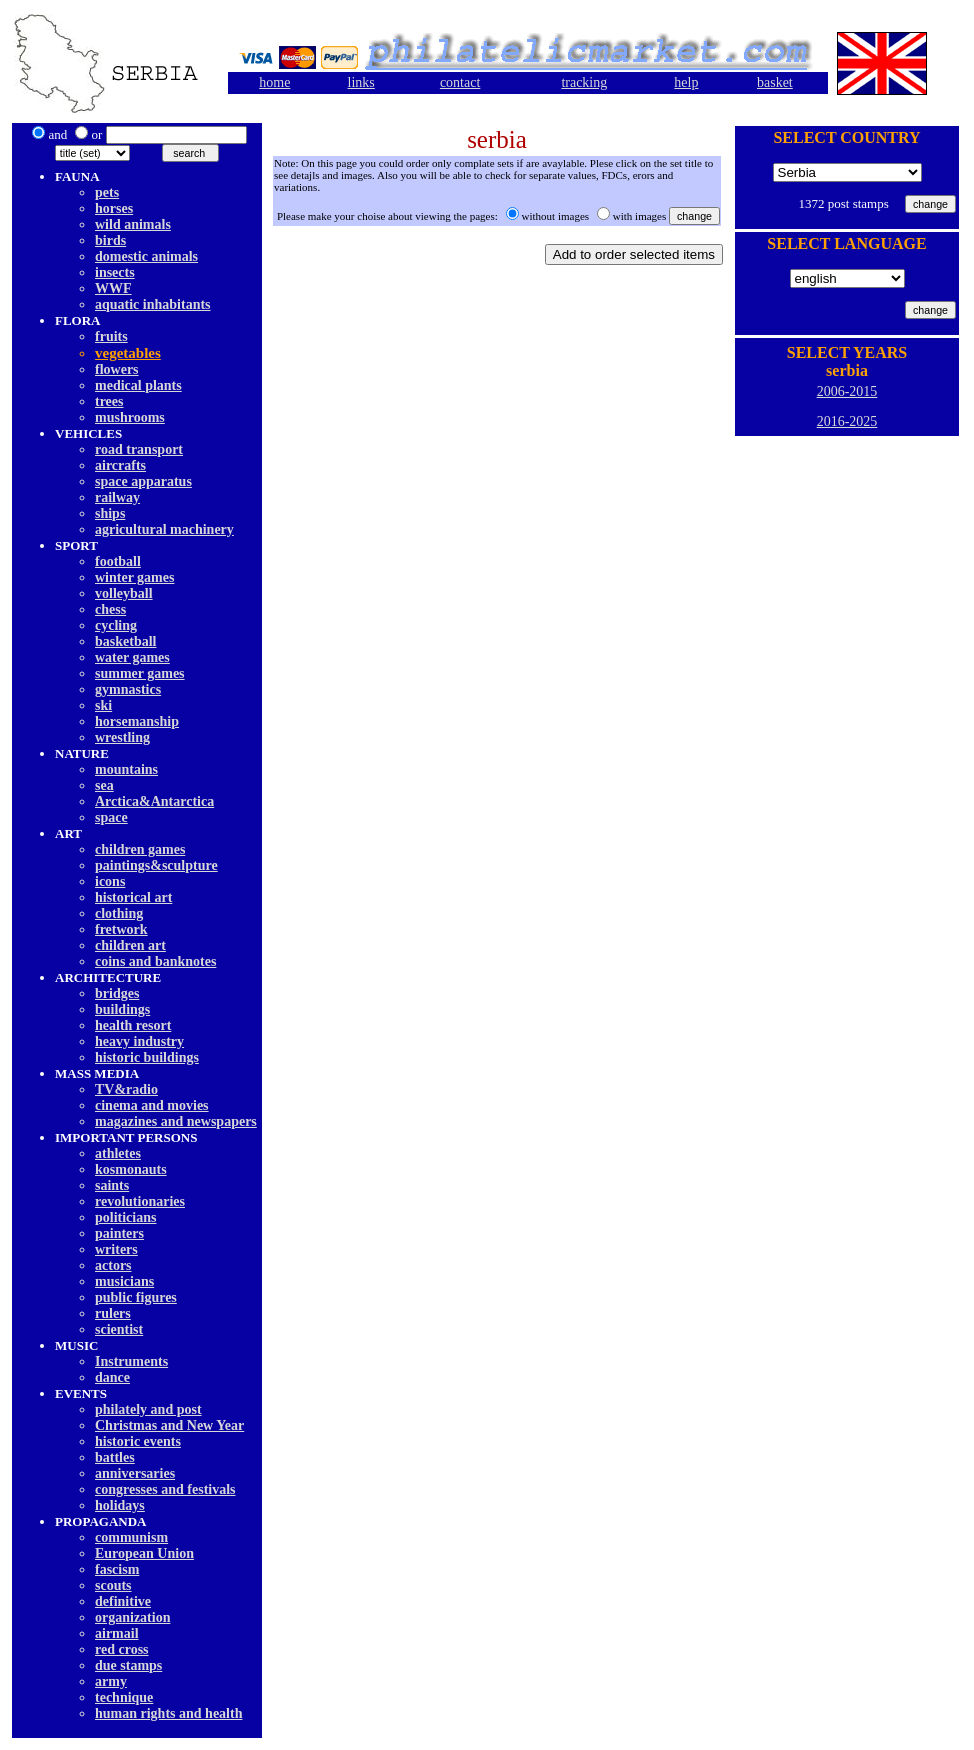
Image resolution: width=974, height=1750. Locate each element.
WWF (113, 288)
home (274, 82)
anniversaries (135, 1473)
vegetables (128, 353)
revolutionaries (140, 1201)
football (118, 561)
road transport (139, 449)
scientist (119, 1329)
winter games (134, 577)
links (361, 82)
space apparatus (143, 481)
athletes (118, 1153)
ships (110, 513)
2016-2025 (847, 421)
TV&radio (126, 1089)
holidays (120, 1505)
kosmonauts (131, 1169)
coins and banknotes (155, 961)
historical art (133, 897)
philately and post (148, 1409)
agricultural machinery (164, 529)
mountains (126, 769)
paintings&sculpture (156, 865)
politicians (125, 1217)
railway (117, 497)
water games (132, 657)
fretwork (121, 929)
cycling (116, 625)
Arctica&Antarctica (154, 801)
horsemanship (137, 721)
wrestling (122, 737)
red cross (122, 1649)
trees (109, 401)
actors (113, 1265)
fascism (117, 1569)
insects (115, 272)
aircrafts (120, 465)
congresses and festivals (165, 1489)
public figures (136, 1297)
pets (107, 192)
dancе (112, 1377)
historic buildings (147, 1057)
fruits (111, 336)
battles (115, 1457)
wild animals (133, 224)
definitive (123, 1601)
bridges (117, 993)
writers (116, 1249)
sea (104, 785)
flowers (117, 369)
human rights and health (168, 1713)
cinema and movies (152, 1105)
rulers (113, 1313)
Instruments (131, 1361)
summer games (140, 673)
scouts (113, 1585)
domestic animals (146, 256)
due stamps (128, 1665)
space (111, 817)
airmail (117, 1633)
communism (131, 1537)
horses (114, 208)
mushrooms (130, 417)
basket (775, 82)
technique (124, 1697)
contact (460, 82)
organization (132, 1617)
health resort (133, 1025)
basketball (125, 641)
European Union (144, 1553)
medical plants (138, 385)
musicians (124, 1281)
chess (110, 609)
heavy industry (139, 1041)
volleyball (124, 593)
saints (112, 1185)
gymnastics (128, 689)
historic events (138, 1441)
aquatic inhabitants (153, 304)
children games (140, 849)
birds (110, 240)
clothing (119, 913)
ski (103, 705)
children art (130, 945)
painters (119, 1233)
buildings (122, 1009)
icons (110, 881)
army (111, 1681)
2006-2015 (847, 391)
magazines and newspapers (176, 1121)
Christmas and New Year (169, 1425)
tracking (584, 82)
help (686, 82)
